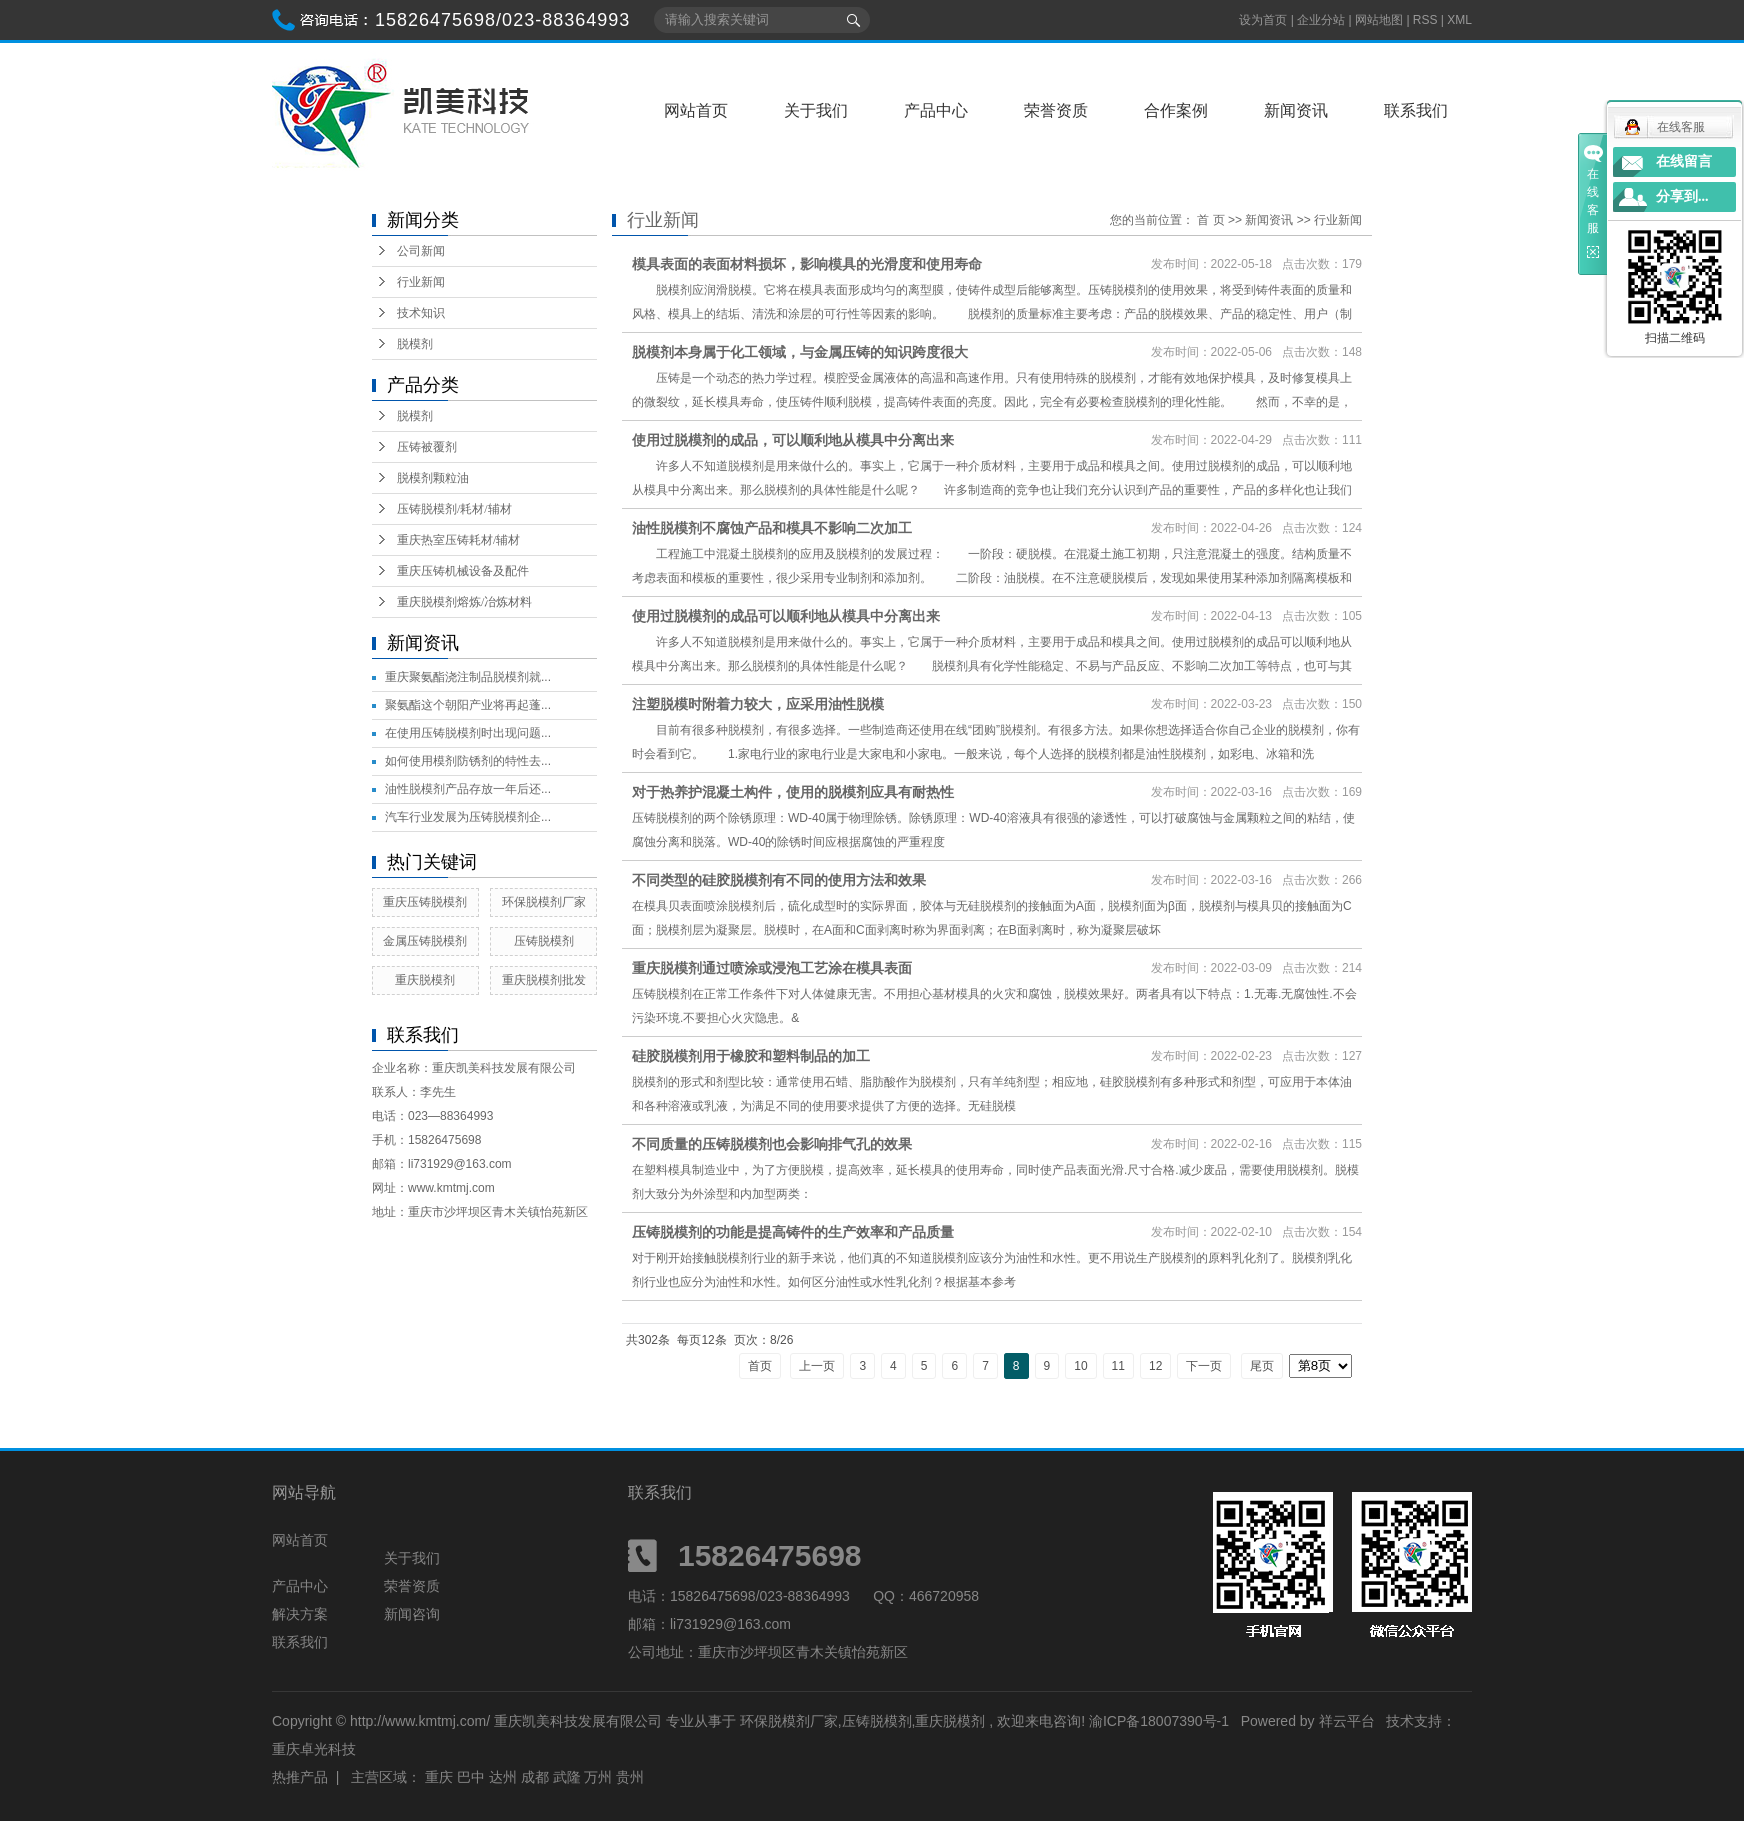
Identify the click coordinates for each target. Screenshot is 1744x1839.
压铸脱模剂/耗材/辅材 (454, 509)
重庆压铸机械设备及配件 (463, 571)
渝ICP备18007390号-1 (1159, 1721)
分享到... (1682, 196)
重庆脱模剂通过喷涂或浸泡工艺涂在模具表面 (772, 968)
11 (1118, 1366)
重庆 (439, 1777)
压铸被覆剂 (427, 447)
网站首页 (696, 110)
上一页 (817, 1366)
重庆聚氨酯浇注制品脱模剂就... (468, 677)
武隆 (567, 1777)
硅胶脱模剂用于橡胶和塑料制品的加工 (751, 1056)
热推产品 (300, 1777)
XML (1459, 20)
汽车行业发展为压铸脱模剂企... (468, 817)
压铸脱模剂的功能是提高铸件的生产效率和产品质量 (793, 1232)
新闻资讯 (1296, 110)
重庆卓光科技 (314, 1749)
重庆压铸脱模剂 (425, 902)
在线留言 (1684, 161)
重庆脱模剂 (425, 980)
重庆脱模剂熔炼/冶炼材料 (464, 602)
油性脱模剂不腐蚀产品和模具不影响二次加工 (772, 528)
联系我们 (1416, 110)
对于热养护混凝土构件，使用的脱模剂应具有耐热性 (793, 792)
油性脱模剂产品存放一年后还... (468, 789)
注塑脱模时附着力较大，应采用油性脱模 (758, 704)
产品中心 (936, 110)
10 (1080, 1366)
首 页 (1210, 220)
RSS (1425, 20)
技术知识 (421, 313)
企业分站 (1321, 20)
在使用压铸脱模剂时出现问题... (468, 733)
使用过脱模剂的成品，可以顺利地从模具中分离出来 (793, 440)
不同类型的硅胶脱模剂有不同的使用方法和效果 (779, 880)
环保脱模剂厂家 (544, 902)
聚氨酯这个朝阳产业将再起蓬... (468, 705)
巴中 (471, 1777)
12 (1155, 1366)
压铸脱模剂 (544, 941)
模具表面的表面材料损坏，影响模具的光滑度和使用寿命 (807, 264)
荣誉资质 (1056, 110)
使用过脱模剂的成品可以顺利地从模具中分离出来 (786, 616)
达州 (503, 1777)
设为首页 (1263, 20)
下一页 (1204, 1366)
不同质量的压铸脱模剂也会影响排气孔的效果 (772, 1144)
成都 (535, 1777)
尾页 (1262, 1366)
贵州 (630, 1777)
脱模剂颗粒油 (433, 478)
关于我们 (816, 110)
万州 (598, 1777)
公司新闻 (421, 251)
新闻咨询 (412, 1614)
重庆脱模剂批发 (544, 980)
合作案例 (1176, 110)
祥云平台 (1347, 1721)
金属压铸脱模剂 (425, 941)
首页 (760, 1366)
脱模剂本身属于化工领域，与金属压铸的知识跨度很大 (800, 352)
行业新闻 (421, 282)
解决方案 (300, 1614)
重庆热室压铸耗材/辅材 (458, 540)
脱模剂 (415, 344)
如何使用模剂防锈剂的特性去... (468, 761)
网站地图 (1380, 20)
